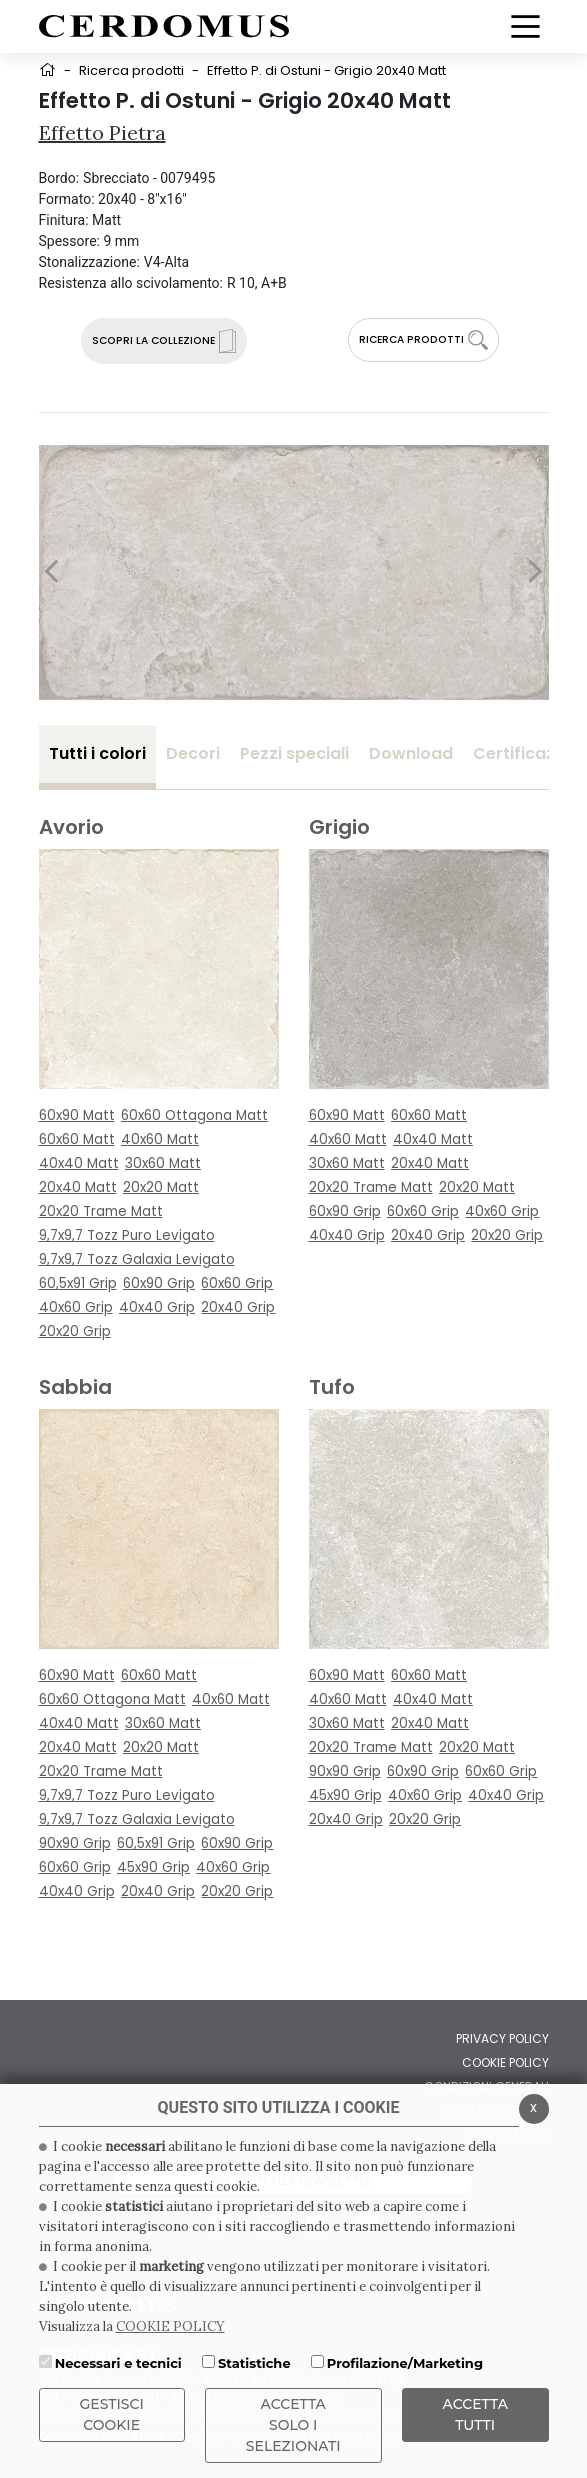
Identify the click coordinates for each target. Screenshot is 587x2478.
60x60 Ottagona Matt (194, 1115)
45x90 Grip (153, 1867)
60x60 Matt (77, 1139)
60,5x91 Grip (78, 1283)
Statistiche (254, 2363)
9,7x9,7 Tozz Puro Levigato (127, 1235)
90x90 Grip (75, 1843)
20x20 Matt (161, 1187)
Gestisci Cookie (112, 2414)
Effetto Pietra (102, 132)
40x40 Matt (79, 1163)
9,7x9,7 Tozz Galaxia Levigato (137, 1259)
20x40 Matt (78, 1187)
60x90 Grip (159, 1283)
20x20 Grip (75, 1331)
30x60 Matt (163, 1163)
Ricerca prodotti (131, 70)
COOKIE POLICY (170, 2326)
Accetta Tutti (475, 2414)
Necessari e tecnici (118, 2363)
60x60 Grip (237, 1283)
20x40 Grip (238, 1307)
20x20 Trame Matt (101, 1211)
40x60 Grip (76, 1307)
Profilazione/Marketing (405, 2363)
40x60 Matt (160, 1139)
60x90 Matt (77, 1115)
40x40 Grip (157, 1307)
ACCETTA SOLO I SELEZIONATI (293, 2425)
